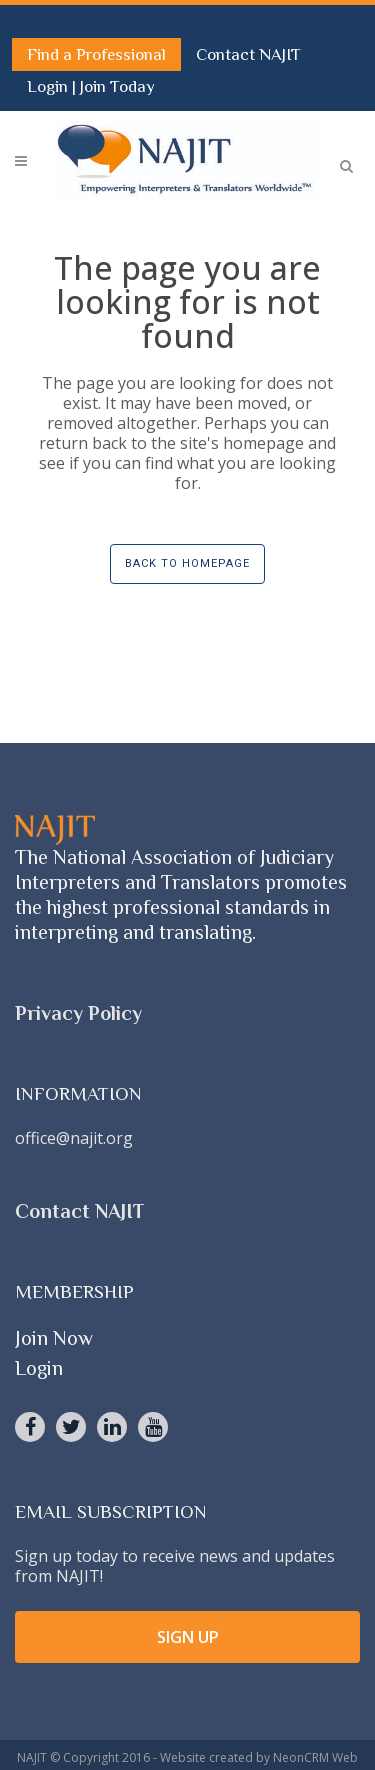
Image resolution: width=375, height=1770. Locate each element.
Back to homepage (187, 563)
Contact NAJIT (248, 54)
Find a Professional (96, 54)
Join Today (117, 86)
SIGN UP (188, 1637)
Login (49, 86)
